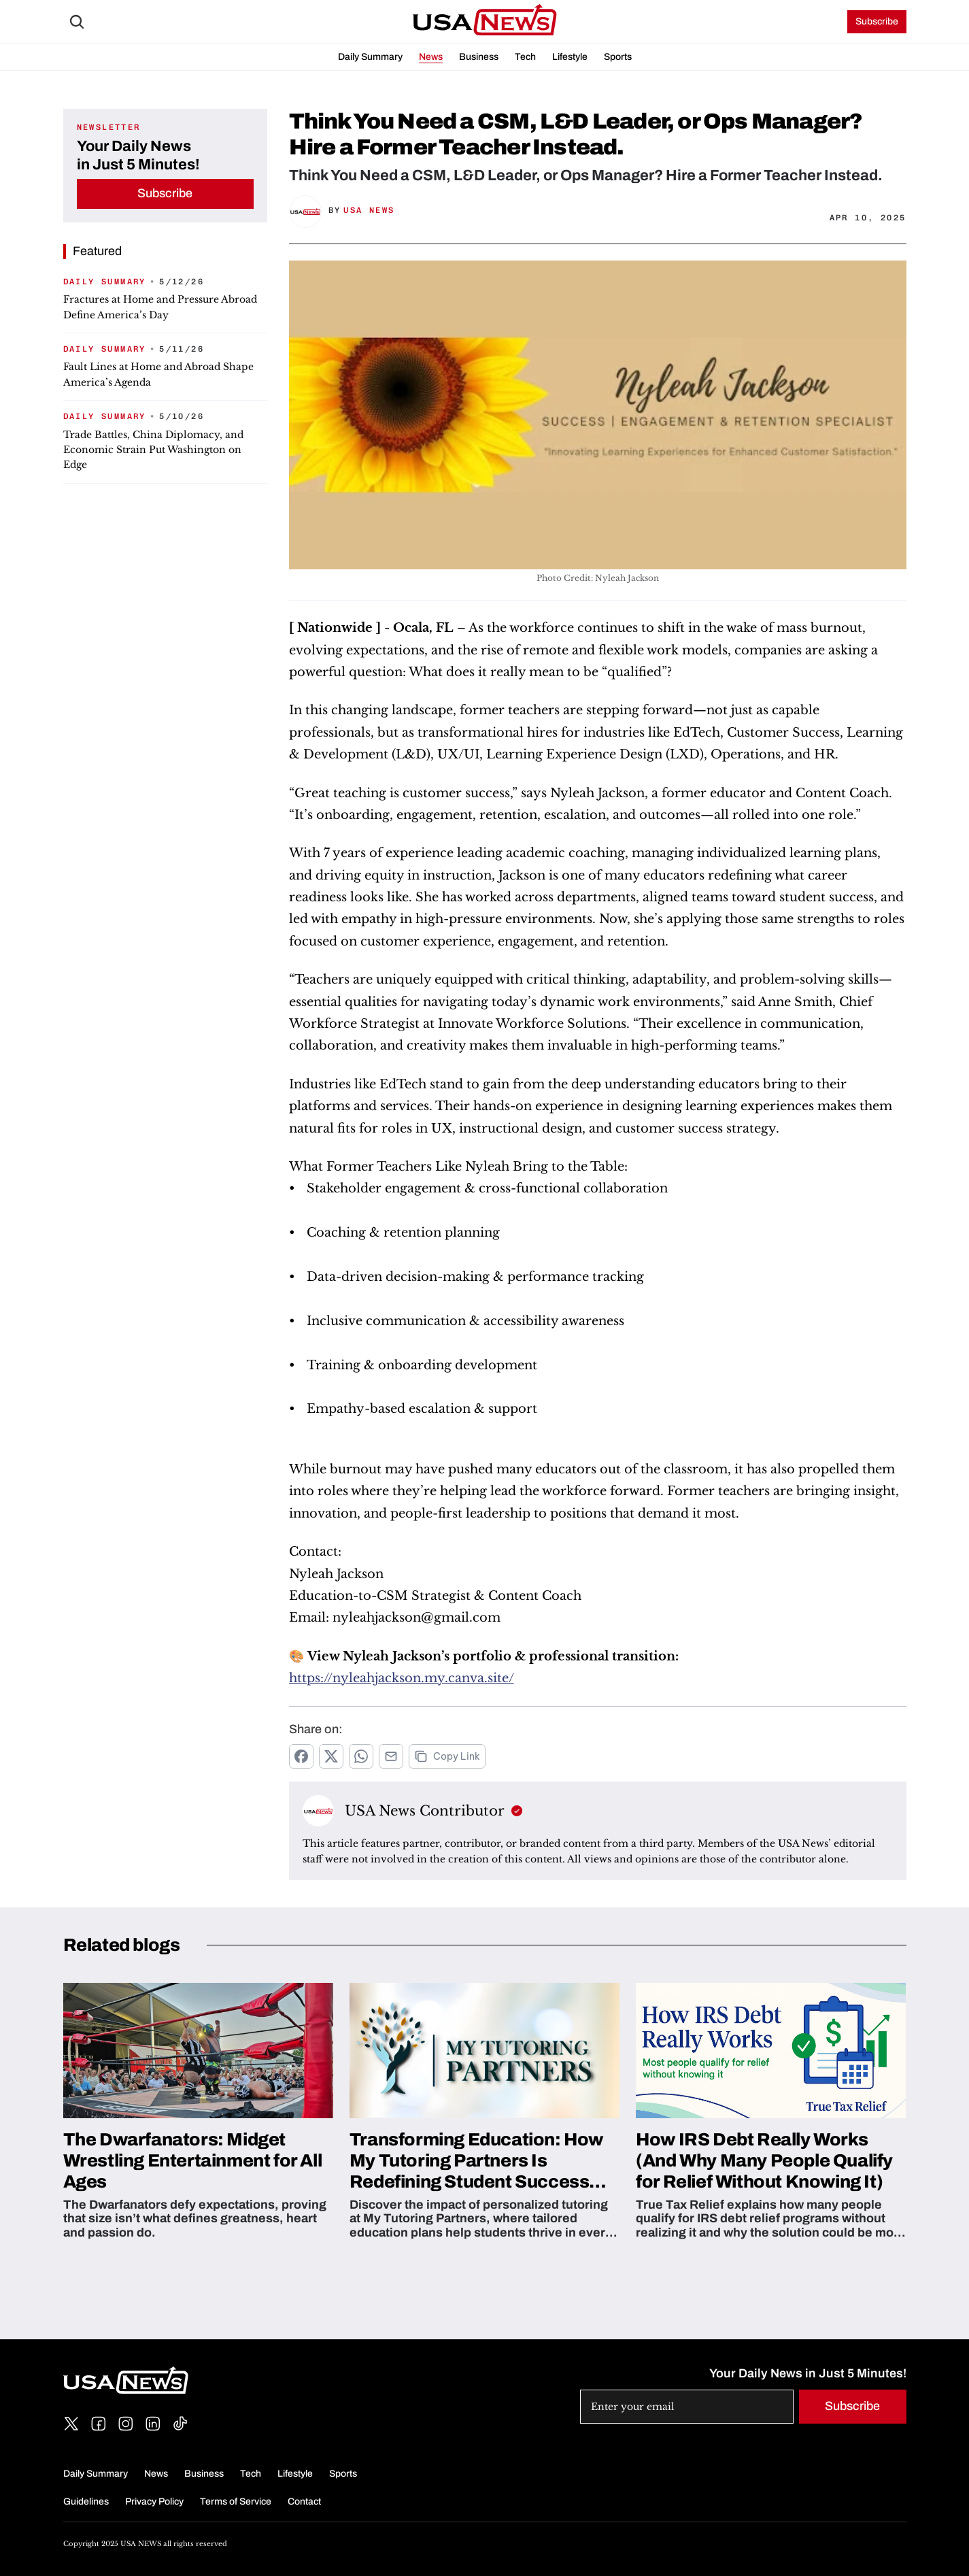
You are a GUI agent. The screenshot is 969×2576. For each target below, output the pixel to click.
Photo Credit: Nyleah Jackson (598, 578)
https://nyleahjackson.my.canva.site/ (401, 1678)
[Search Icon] (76, 21)
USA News (368, 210)
